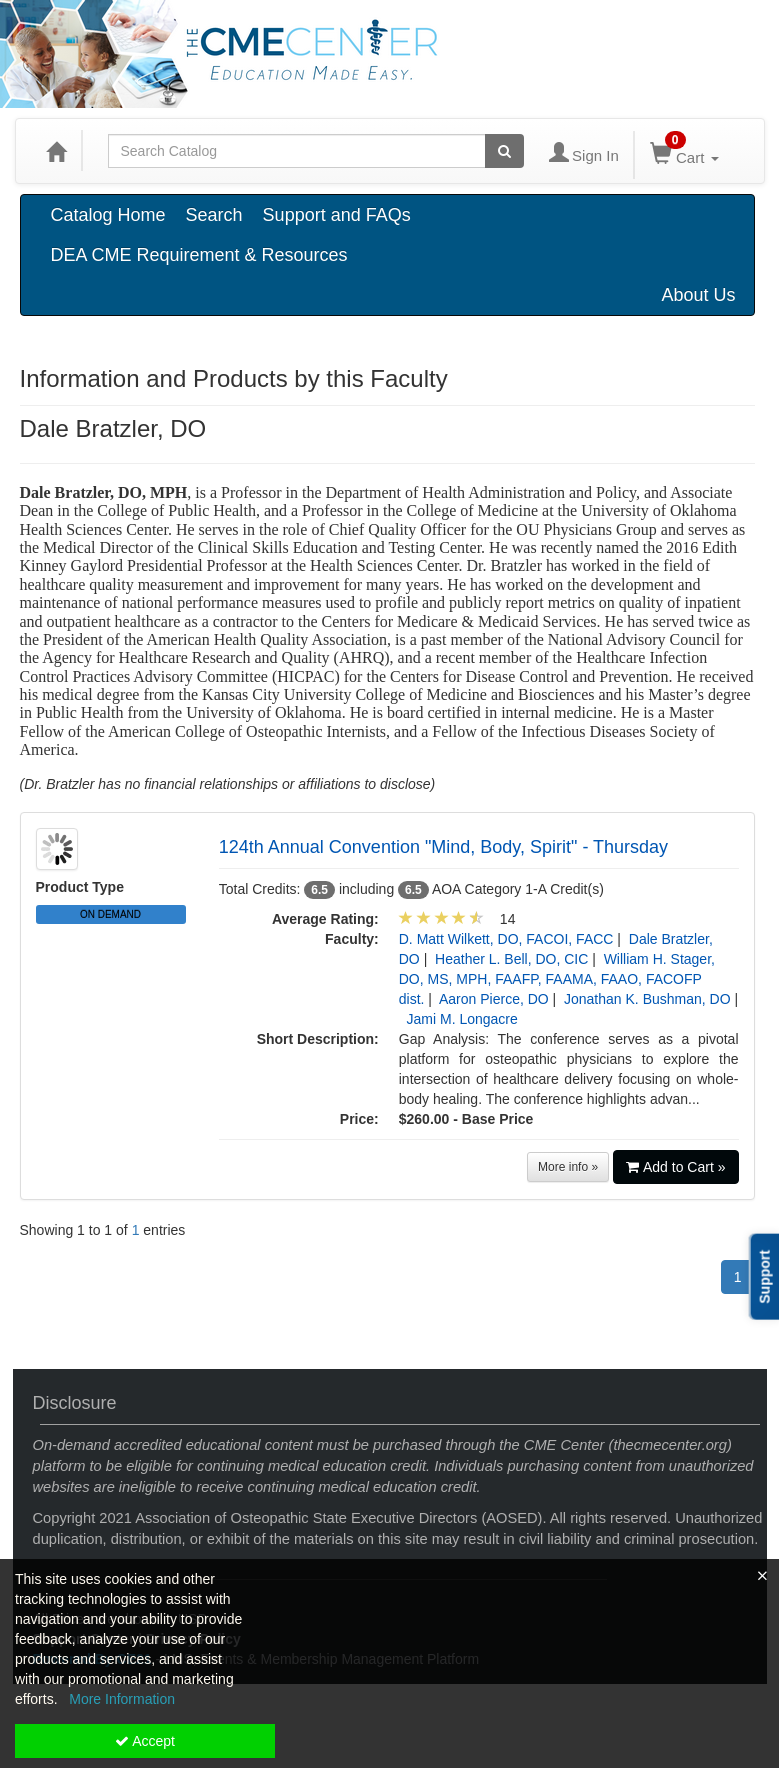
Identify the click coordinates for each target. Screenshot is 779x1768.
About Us (698, 295)
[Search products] (504, 151)
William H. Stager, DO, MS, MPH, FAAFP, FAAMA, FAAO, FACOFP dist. (557, 979)
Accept (145, 1741)
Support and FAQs (337, 215)
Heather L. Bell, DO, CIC (511, 959)
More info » (568, 1167)
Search (214, 215)
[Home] (56, 151)
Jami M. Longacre (462, 1019)
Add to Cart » (676, 1167)
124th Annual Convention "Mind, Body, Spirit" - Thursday (443, 847)
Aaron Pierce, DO (494, 999)
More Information (122, 1699)
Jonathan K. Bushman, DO (647, 999)
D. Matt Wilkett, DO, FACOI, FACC (506, 939)
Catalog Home (108, 215)
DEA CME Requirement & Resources (199, 255)
